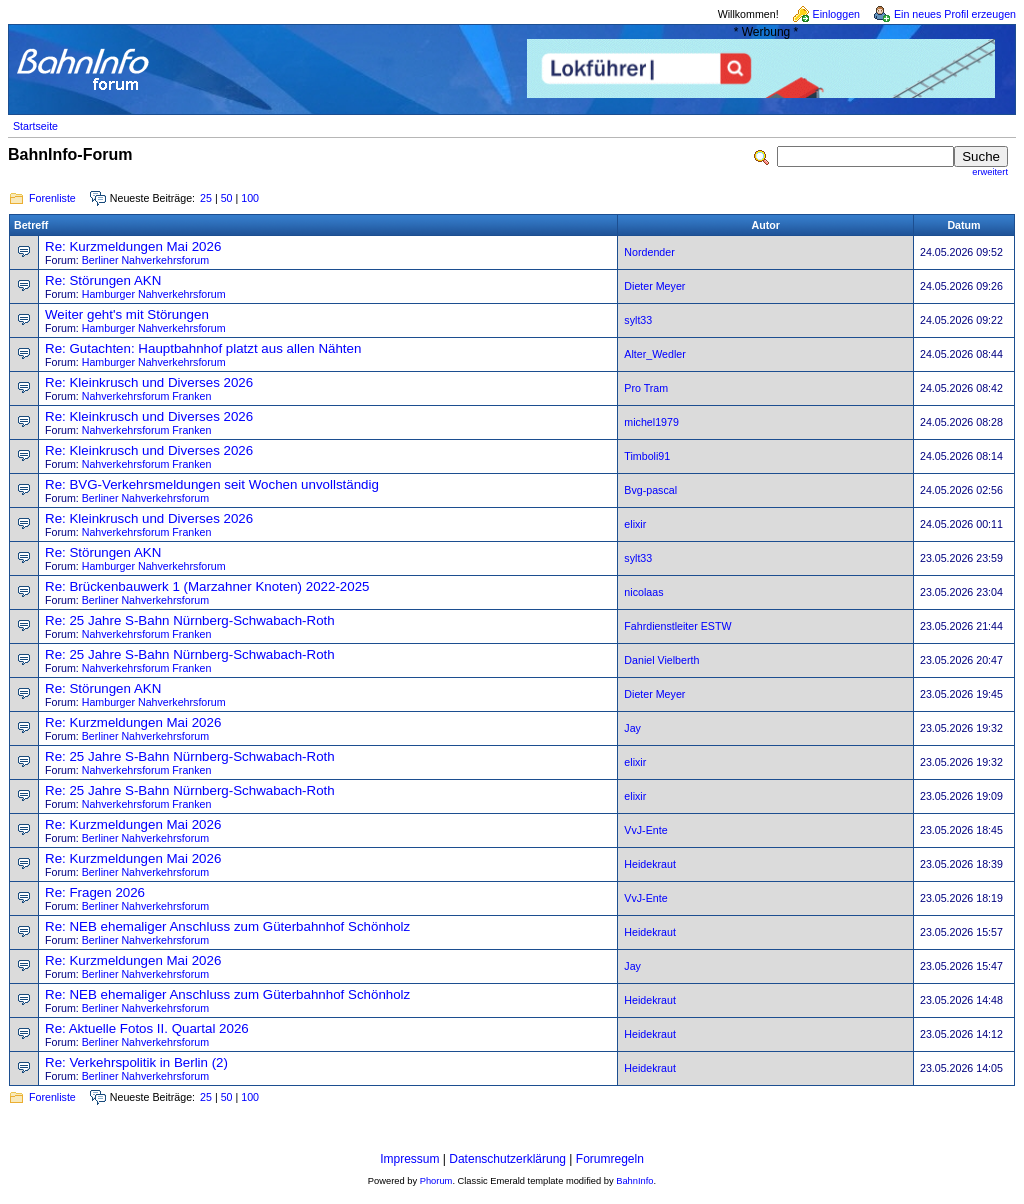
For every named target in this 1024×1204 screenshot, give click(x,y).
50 (227, 198)
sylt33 (638, 320)
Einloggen (836, 14)
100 (250, 198)
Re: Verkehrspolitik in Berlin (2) (136, 1062)
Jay (632, 728)
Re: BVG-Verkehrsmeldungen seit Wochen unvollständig (212, 484)
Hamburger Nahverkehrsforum (154, 294)
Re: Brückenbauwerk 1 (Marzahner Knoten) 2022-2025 (207, 586)
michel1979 (651, 422)
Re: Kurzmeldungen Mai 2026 (133, 246)
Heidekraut (650, 864)
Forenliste (52, 198)
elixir (635, 524)
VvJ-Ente (645, 830)
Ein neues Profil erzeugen (955, 14)
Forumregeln (610, 1159)
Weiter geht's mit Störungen (127, 314)
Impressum (409, 1159)
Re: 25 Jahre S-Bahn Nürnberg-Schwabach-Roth (190, 620)
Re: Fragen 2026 (95, 892)
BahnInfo (634, 1181)
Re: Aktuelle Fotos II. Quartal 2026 (147, 1028)
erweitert (990, 172)
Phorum (436, 1181)
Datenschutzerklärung (507, 1159)
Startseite (35, 126)
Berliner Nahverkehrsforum (145, 260)
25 (206, 198)
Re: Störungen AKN (103, 280)
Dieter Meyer (654, 286)
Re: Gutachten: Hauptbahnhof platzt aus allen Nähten (203, 348)
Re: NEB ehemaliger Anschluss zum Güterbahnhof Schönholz (227, 926)
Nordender (649, 252)
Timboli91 (647, 456)
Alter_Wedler (654, 354)
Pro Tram (646, 388)
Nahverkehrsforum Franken (147, 396)
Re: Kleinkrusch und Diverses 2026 (149, 382)
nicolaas (643, 592)
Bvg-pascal (650, 490)
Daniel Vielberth (661, 660)
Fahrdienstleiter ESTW (677, 626)
